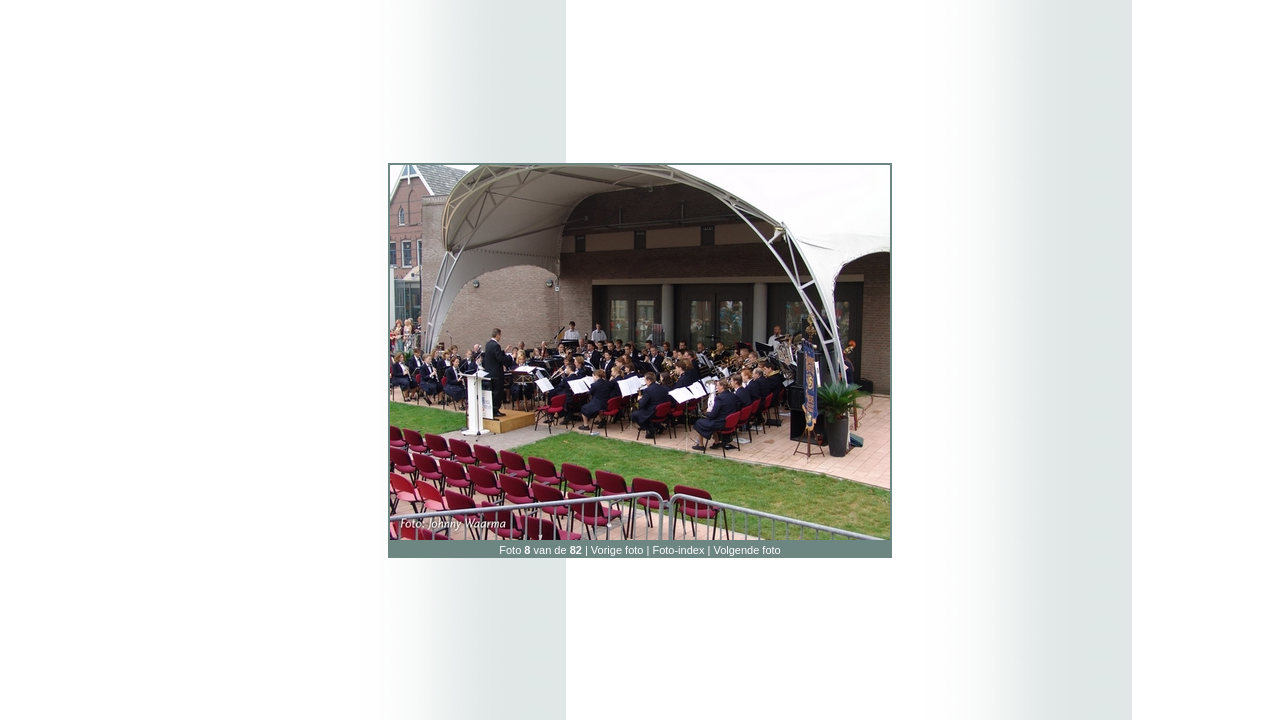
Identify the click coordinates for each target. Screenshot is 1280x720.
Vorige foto (617, 550)
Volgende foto (746, 550)
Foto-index (678, 550)
